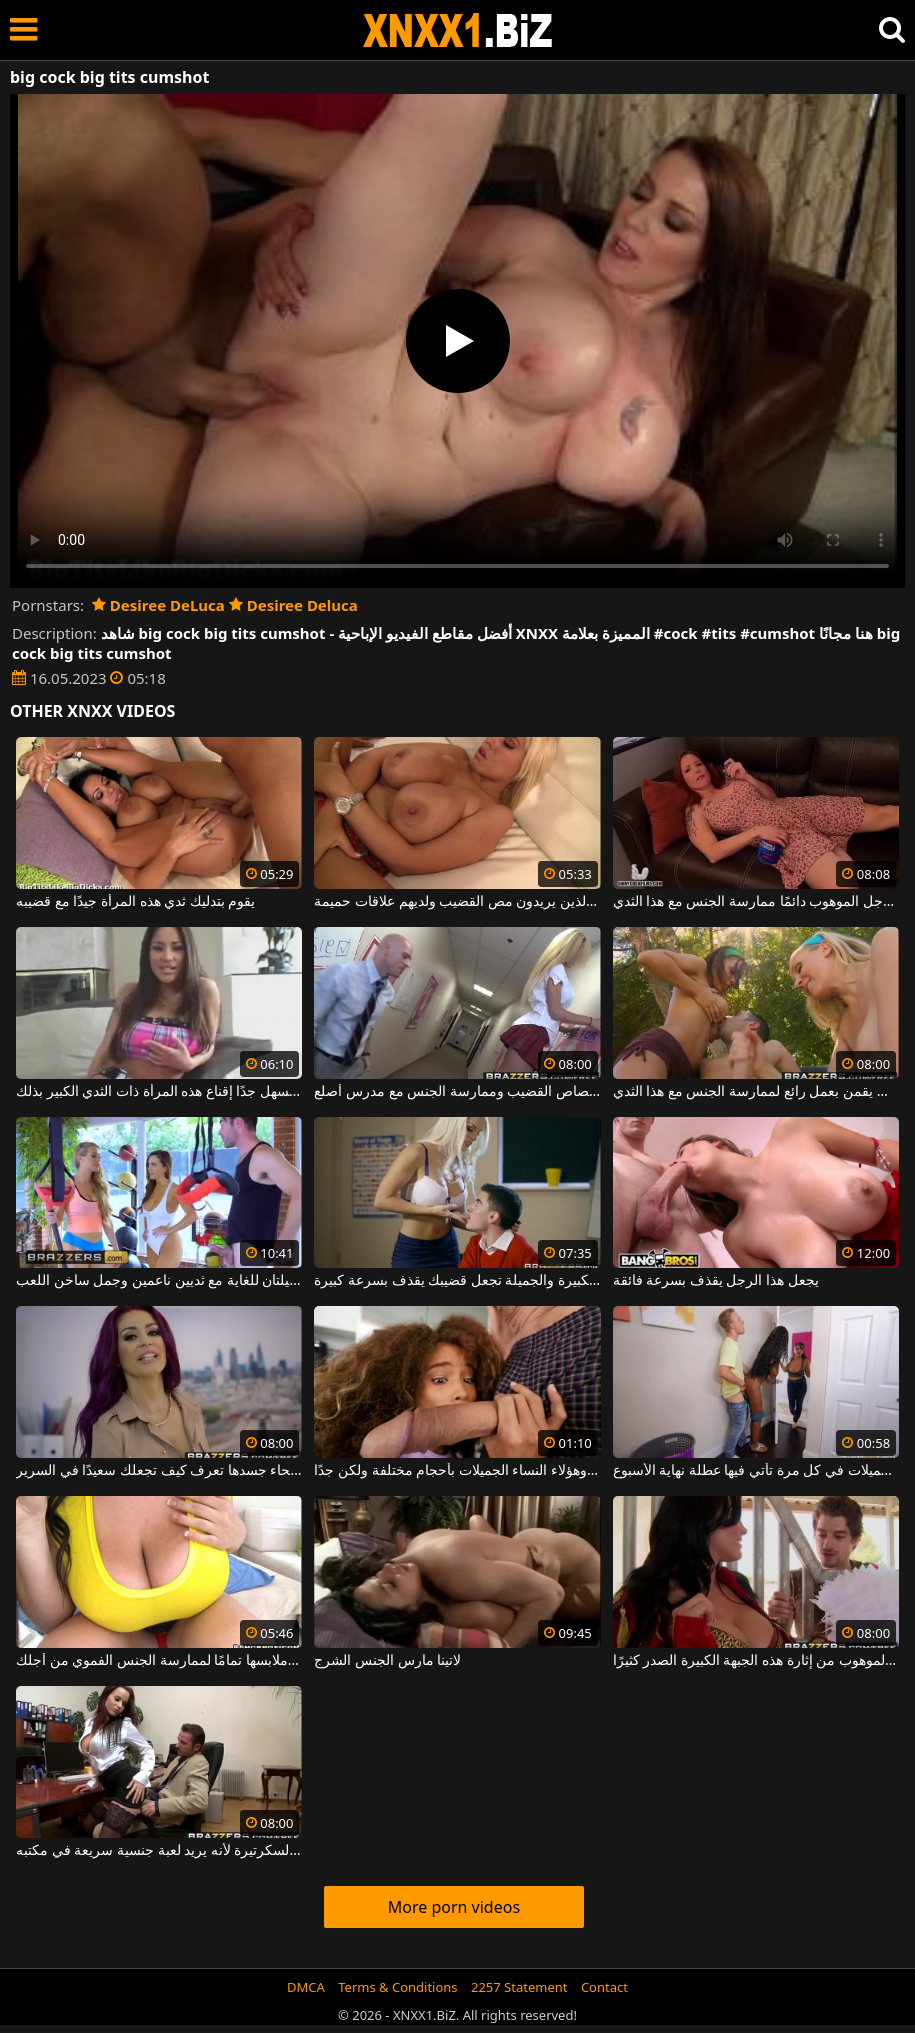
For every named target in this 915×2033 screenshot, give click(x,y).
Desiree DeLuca (158, 605)
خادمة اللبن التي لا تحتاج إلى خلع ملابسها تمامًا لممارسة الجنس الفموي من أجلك (159, 1661)
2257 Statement (519, 1987)
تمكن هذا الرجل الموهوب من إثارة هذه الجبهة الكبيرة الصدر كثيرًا (756, 1661)
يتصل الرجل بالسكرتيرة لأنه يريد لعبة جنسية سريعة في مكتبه (159, 1851)
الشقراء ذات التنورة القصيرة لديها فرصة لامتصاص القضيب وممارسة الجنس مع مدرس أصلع (457, 1092)
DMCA (306, 1987)
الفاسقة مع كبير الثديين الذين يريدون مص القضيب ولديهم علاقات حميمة (457, 902)
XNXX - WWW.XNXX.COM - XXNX (458, 30)
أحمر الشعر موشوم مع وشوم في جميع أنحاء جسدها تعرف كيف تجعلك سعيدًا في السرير (159, 1471)
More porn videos (454, 1907)
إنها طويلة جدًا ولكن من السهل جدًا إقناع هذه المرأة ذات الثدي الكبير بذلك (159, 1092)
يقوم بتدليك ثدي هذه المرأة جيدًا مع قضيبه (135, 902)
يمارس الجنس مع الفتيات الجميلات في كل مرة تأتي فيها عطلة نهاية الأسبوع (756, 1471)
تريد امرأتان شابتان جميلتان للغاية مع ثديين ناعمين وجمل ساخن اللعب (159, 1281)
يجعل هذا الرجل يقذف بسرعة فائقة (716, 1281)
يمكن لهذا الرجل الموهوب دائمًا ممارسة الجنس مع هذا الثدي (756, 902)
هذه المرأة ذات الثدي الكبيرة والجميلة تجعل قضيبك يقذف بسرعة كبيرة (457, 1281)
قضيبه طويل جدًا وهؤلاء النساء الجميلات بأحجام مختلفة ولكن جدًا (457, 1471)
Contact (604, 1987)
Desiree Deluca (293, 605)
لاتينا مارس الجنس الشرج (387, 1661)
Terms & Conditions (397, 1987)
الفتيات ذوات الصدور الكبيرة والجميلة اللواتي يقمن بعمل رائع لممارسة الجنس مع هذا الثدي (756, 1092)
